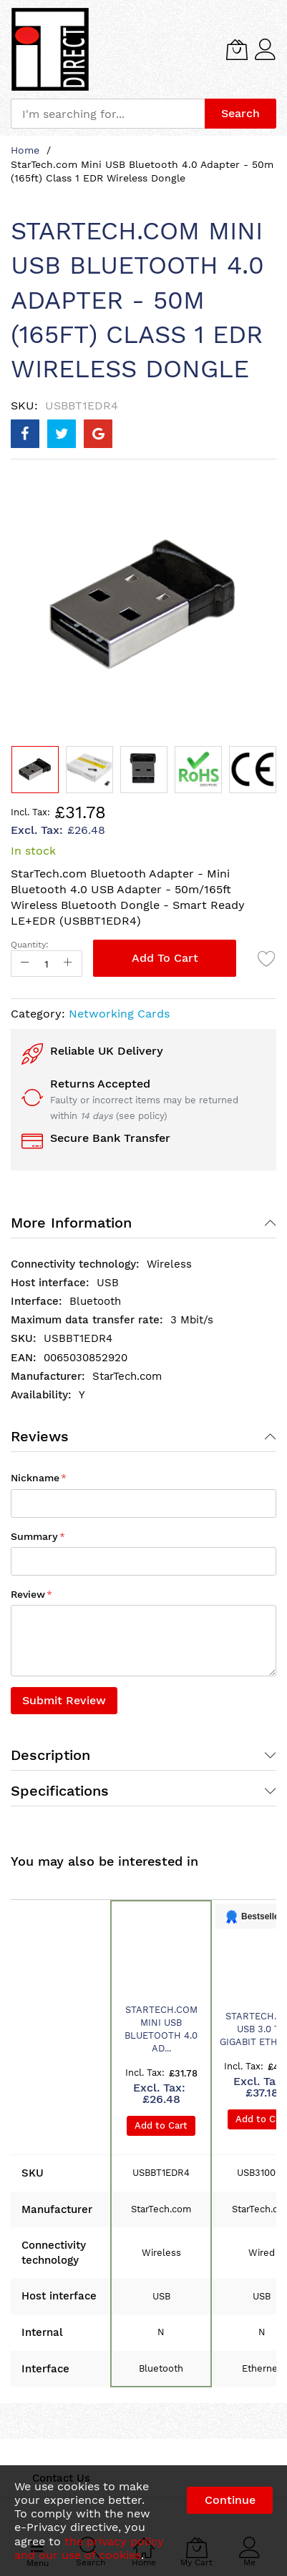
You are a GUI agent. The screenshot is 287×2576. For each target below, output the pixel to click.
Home (25, 150)
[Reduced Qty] (25, 963)
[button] (89, 769)
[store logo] (50, 49)
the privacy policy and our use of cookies (89, 2548)
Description (50, 1755)
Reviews (40, 1436)
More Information (71, 1222)
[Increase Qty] (68, 963)
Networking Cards (119, 1013)
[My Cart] (237, 49)
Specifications (60, 1790)
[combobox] (108, 114)
